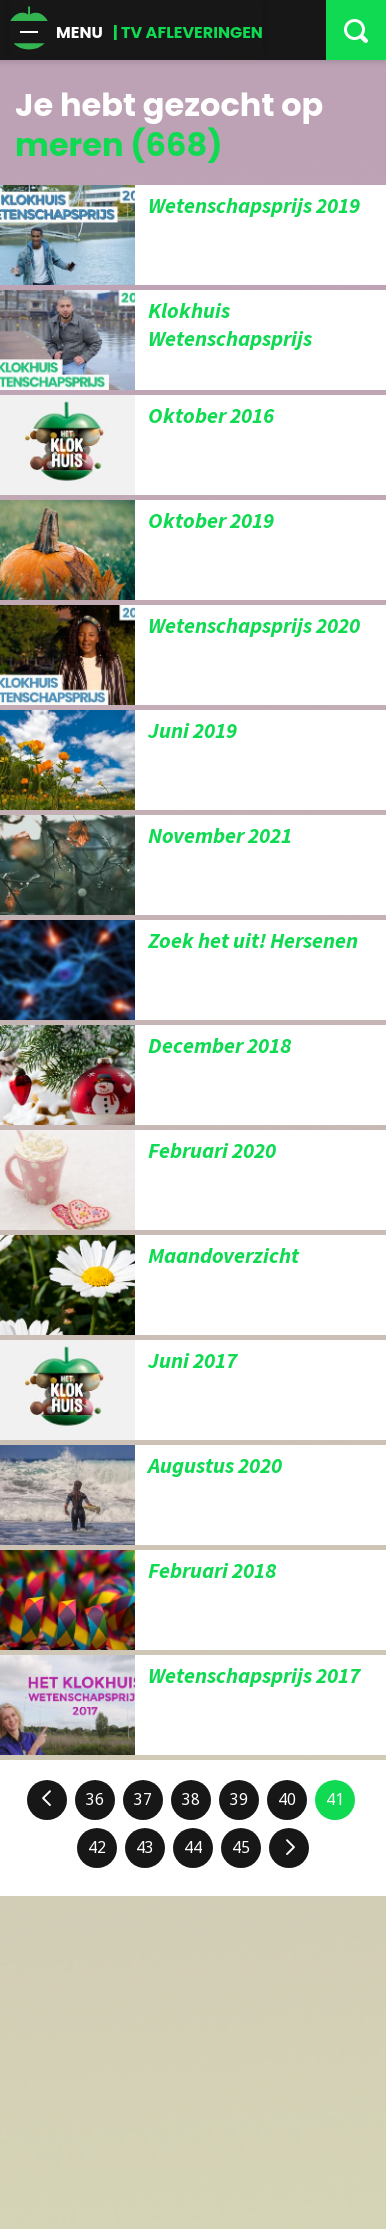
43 (145, 1847)
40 (287, 1799)
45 (241, 1847)
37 (143, 1799)
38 (191, 1799)
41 (335, 1799)
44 (193, 1847)
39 (239, 1799)
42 (97, 1847)
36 (95, 1799)
